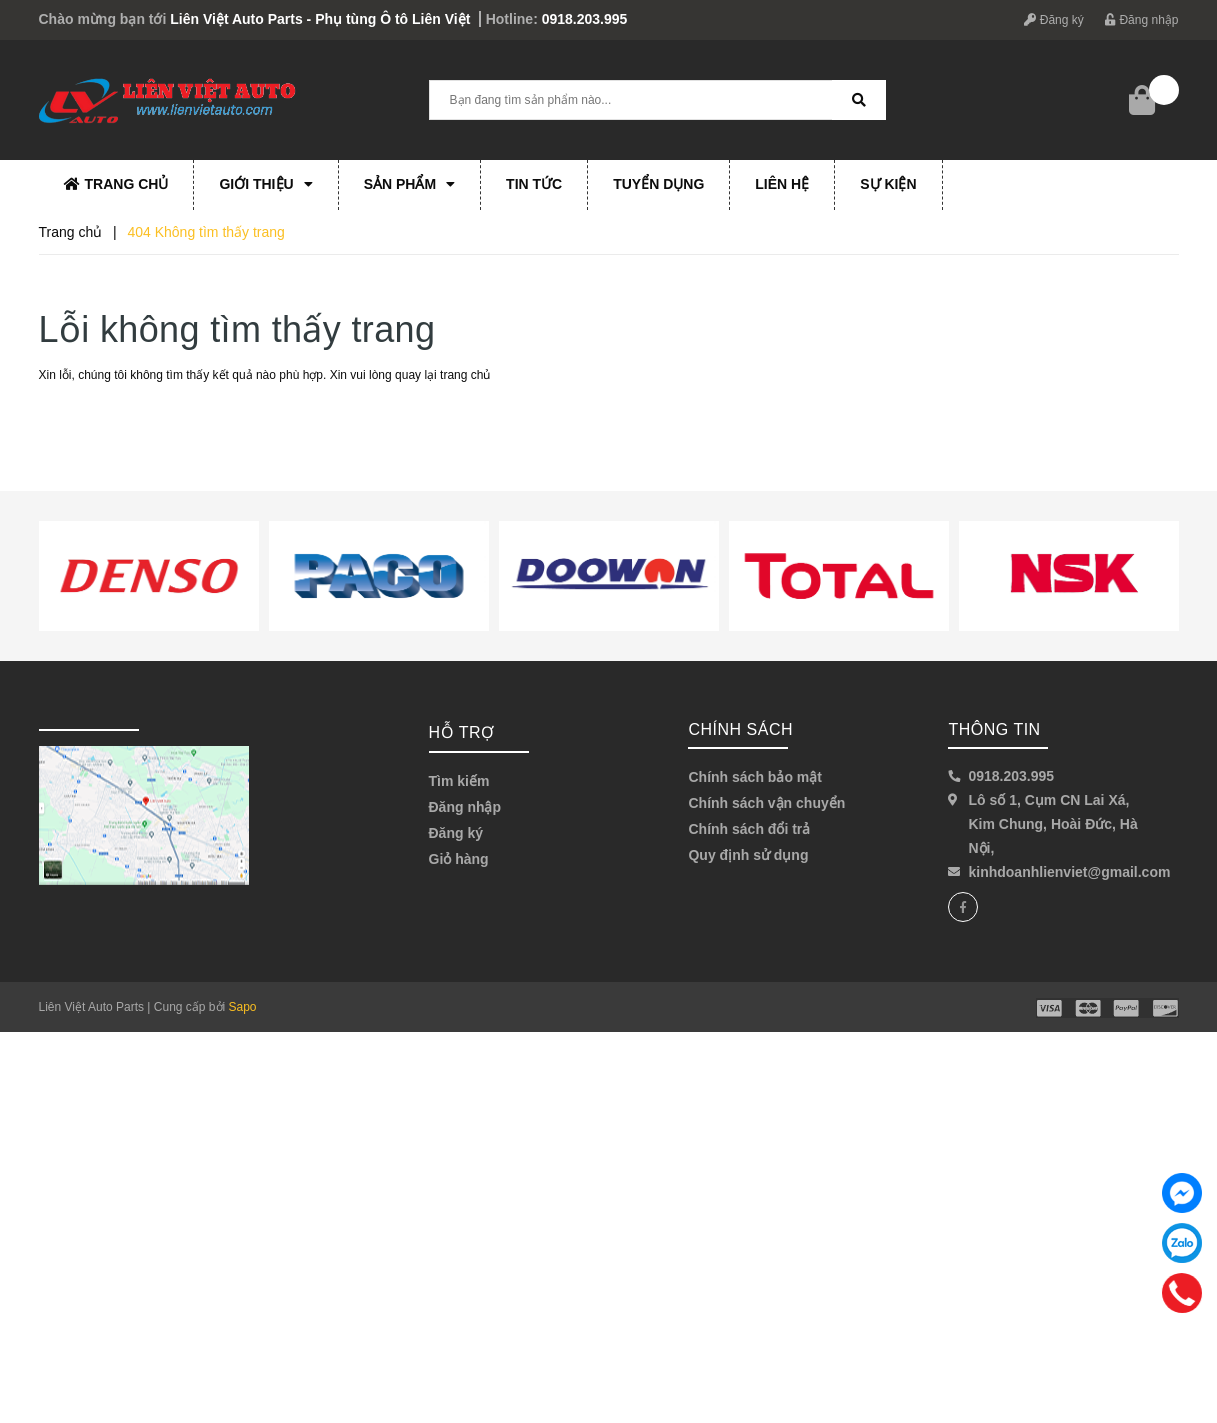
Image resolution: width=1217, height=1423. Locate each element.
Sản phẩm (409, 184)
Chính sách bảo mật (754, 777)
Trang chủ (116, 184)
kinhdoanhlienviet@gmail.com (1069, 872)
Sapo (243, 1007)
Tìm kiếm (459, 781)
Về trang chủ (105, 421)
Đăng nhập (1141, 20)
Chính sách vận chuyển (766, 803)
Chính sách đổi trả (749, 829)
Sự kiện (888, 184)
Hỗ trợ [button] (462, 732)
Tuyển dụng (658, 184)
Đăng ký (1053, 20)
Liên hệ (782, 184)
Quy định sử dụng (748, 855)
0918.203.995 (585, 19)
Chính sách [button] (740, 729)
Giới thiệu (265, 184)
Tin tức (534, 184)
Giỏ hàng (459, 859)
